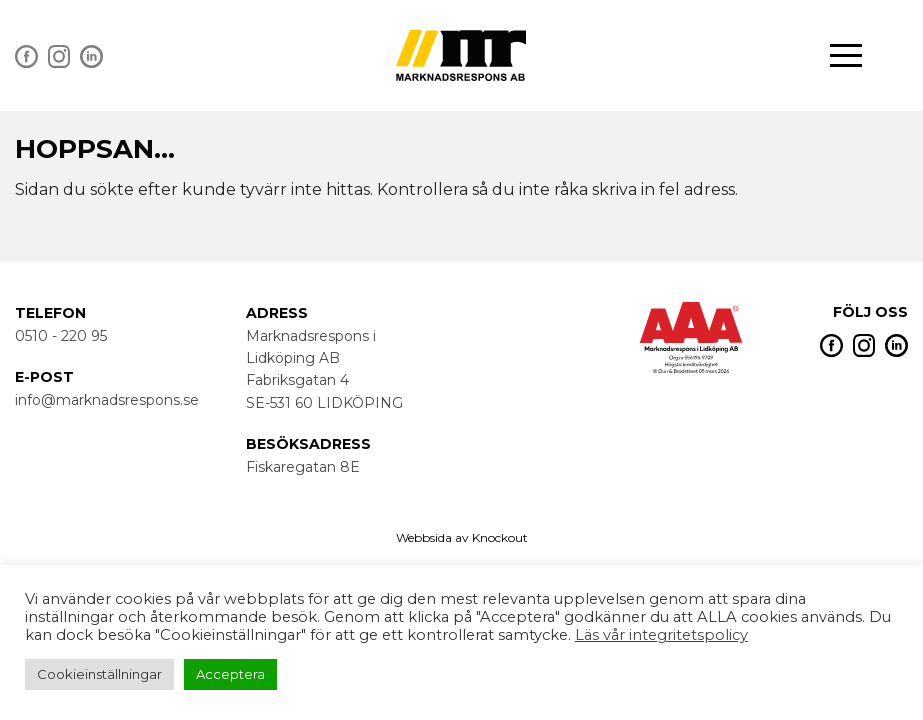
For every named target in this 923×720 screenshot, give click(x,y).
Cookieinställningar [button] (99, 674)
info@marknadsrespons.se (107, 400)
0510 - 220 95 (61, 336)
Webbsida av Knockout (462, 537)
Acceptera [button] (230, 674)
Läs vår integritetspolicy (661, 635)
